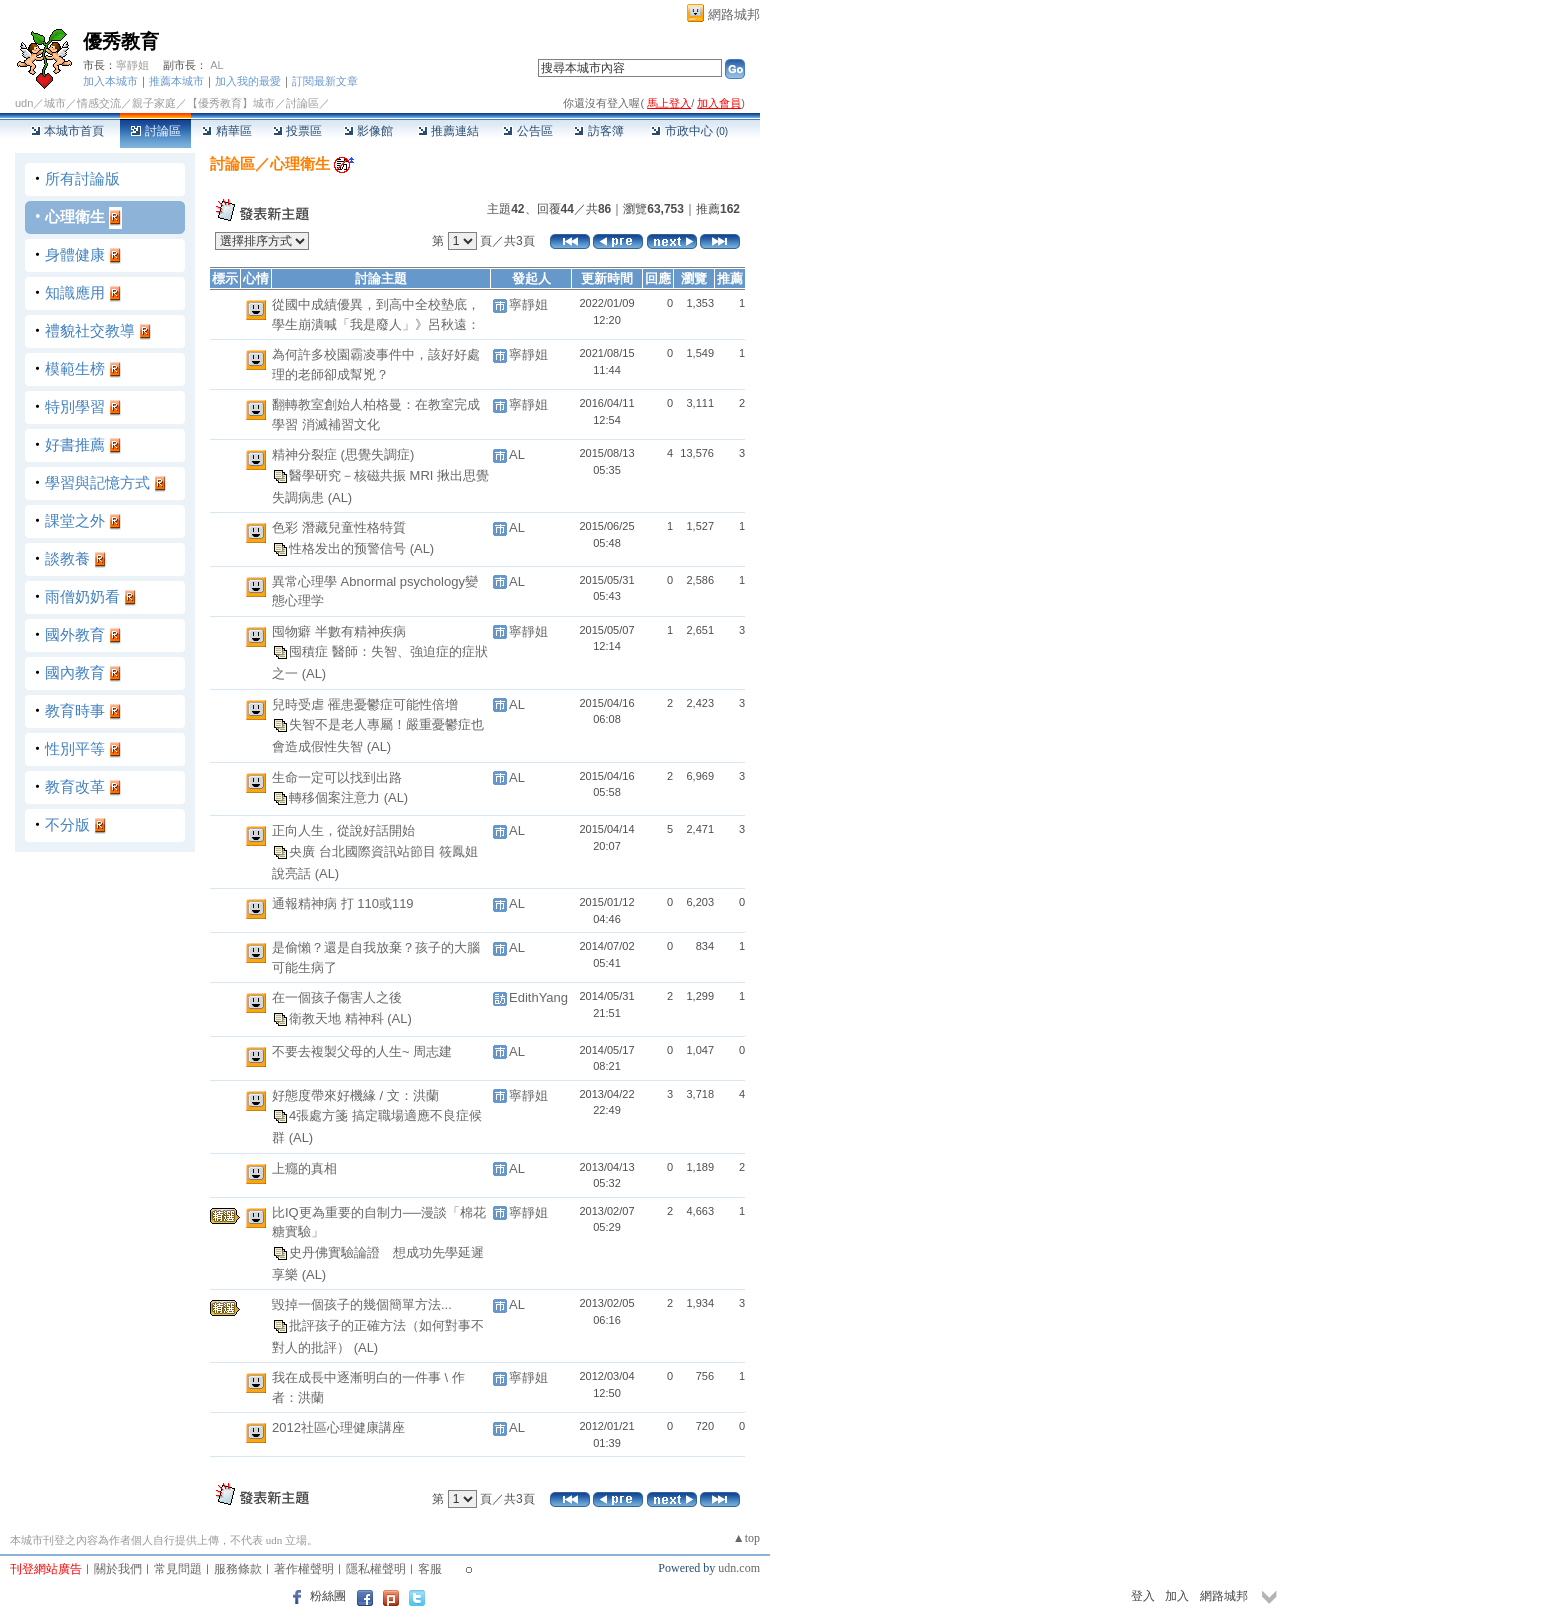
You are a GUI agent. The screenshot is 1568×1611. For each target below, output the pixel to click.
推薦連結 (448, 131)
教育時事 (75, 710)
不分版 (67, 824)
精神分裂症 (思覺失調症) (343, 454)
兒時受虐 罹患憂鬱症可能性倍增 (365, 704)
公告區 (527, 131)
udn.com (739, 1568)
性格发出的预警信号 (349, 547)
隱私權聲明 (376, 1569)
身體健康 (75, 254)
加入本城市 (110, 81)
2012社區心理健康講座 (338, 1427)
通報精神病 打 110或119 (343, 903)
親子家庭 (154, 103)
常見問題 (178, 1569)
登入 (1143, 1596)
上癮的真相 (304, 1168)
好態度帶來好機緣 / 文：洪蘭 (355, 1095)
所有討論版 (82, 178)
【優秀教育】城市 (231, 103)
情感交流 (99, 103)
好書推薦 (75, 444)
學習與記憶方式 (97, 482)
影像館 (368, 131)
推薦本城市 (176, 81)
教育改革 (75, 786)
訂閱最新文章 (325, 81)
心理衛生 (75, 216)
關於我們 (118, 1569)
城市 (55, 103)
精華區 (226, 131)
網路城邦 (734, 14)
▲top (746, 1538)
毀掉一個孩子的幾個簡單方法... (362, 1304)
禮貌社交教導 (90, 330)
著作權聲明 (304, 1569)
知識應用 (75, 292)
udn (24, 103)
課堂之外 (75, 520)
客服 (430, 1569)
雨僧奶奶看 (82, 596)
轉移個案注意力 (336, 797)
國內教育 (75, 672)
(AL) (340, 497)
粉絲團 (328, 1596)
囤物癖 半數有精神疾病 (339, 631)
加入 (1177, 1596)
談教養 (67, 558)
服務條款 (238, 1569)
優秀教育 (121, 41)
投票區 (297, 131)
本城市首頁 (67, 131)
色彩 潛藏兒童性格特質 (339, 527)
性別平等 (75, 748)
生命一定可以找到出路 (337, 777)
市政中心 (689, 131)
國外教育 (75, 634)
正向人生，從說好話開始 (343, 830)
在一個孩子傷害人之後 (337, 997)
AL (216, 65)
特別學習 (75, 406)
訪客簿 (598, 131)
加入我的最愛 (248, 81)
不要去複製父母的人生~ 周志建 (362, 1051)
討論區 (155, 131)
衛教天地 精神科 (338, 1017)
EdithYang (538, 997)
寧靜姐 (132, 65)
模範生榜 (75, 368)
